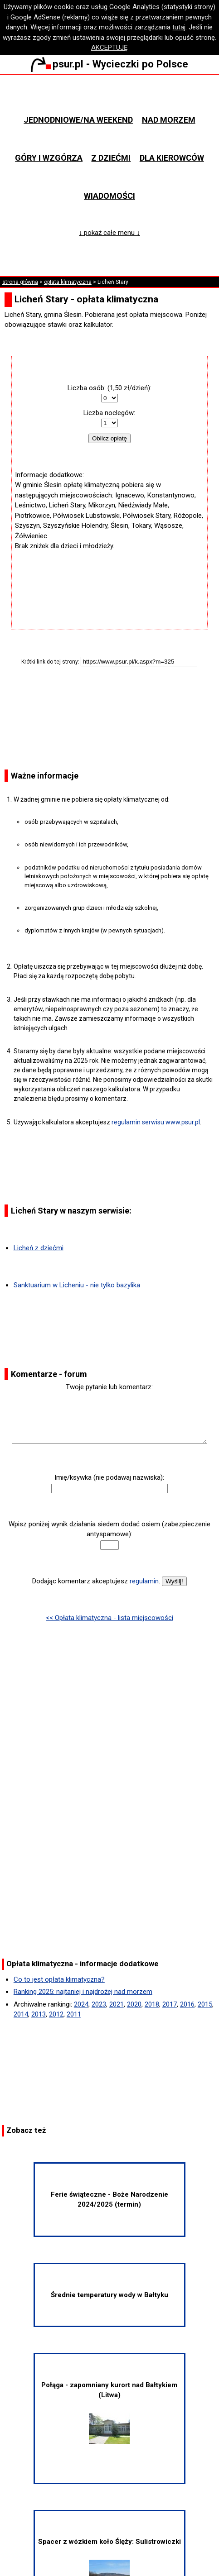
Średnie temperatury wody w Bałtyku (109, 2295)
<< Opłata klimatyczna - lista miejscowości (109, 1618)
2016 (187, 2004)
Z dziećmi (111, 157)
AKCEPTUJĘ (109, 47)
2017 (169, 2004)
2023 (99, 2004)
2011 (74, 2014)
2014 (21, 2014)
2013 (38, 2014)
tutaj (178, 27)
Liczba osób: (87, 388)
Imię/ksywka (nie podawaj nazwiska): (109, 1477)
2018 (152, 2004)
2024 (81, 2004)
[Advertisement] (109, 578)
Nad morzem (168, 119)
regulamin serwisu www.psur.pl (156, 1122)
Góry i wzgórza (49, 157)
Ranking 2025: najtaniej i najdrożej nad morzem (83, 1992)
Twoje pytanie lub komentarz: (109, 1387)
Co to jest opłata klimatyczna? (59, 1979)
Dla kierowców (172, 157)
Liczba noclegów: (109, 413)
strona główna (20, 282)
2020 (134, 2004)
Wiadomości (109, 196)
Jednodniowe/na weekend (78, 119)
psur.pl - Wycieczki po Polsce (109, 64)
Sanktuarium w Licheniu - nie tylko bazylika (77, 1285)
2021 (116, 2004)
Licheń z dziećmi (38, 1248)
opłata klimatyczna (68, 282)
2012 (56, 2014)
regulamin (144, 1581)
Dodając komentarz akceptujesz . (96, 1581)
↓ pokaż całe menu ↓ (109, 233)
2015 (205, 2004)
